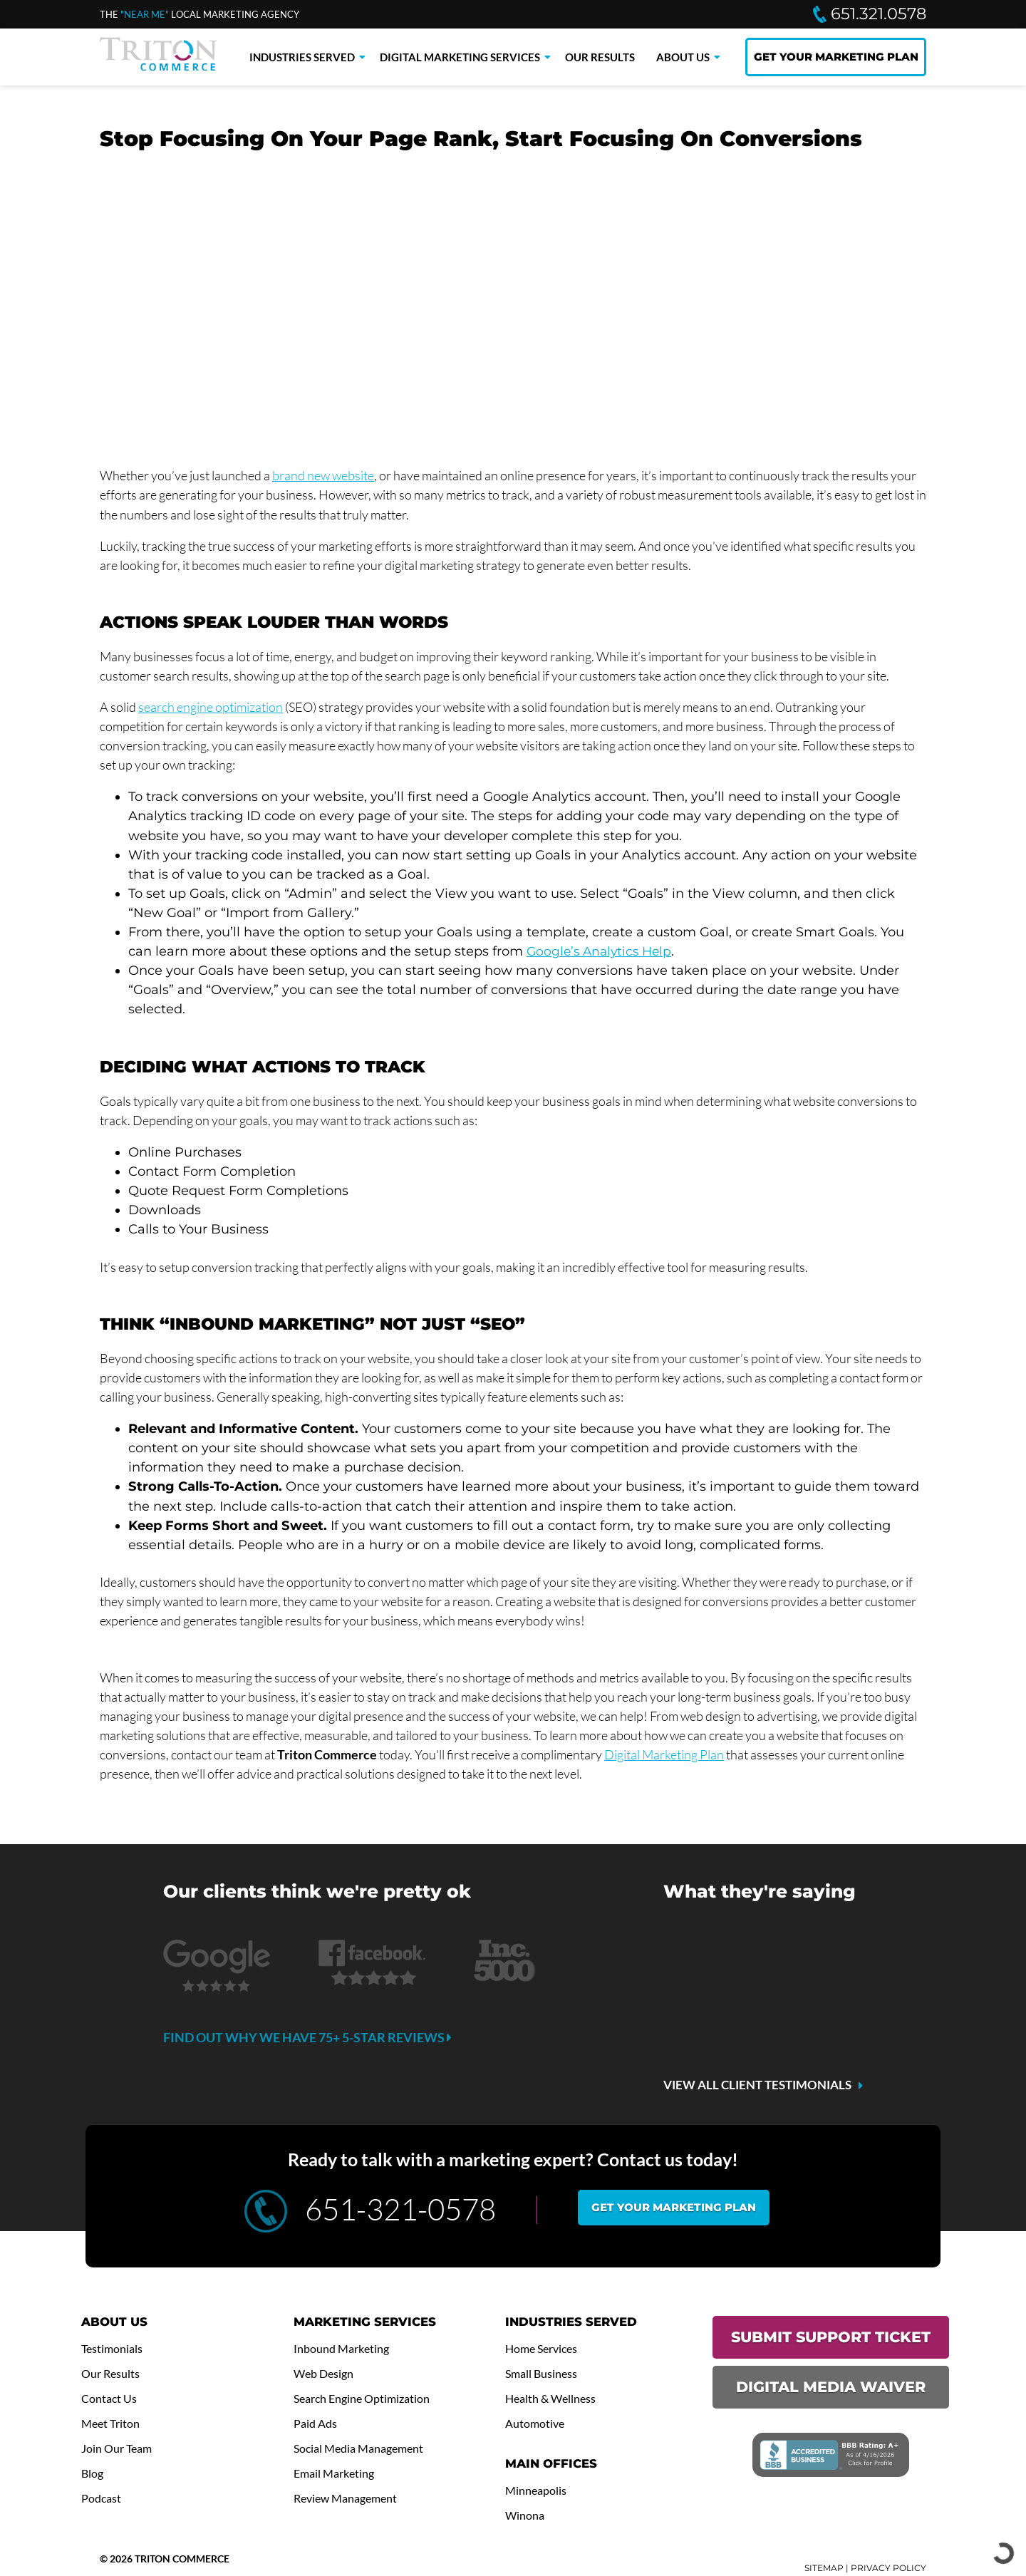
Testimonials (113, 2349)
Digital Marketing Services (460, 57)
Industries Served (302, 57)
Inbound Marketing (344, 2349)
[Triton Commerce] (158, 66)
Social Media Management (363, 2448)
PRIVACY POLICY (888, 2568)
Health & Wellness (553, 2398)
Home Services (544, 2349)
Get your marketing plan (673, 2207)
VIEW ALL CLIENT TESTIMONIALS (757, 2085)
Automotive (536, 2423)
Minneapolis (537, 2490)
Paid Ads (317, 2423)
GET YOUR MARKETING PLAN (836, 56)
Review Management (349, 2498)
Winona (525, 2515)
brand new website (323, 475)
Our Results (600, 57)
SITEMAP (824, 2568)
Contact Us (110, 2398)
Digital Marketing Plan (664, 1754)
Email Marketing (337, 2473)
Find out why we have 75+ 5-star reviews (307, 2037)
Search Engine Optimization (366, 2398)
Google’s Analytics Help (602, 951)
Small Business (543, 2373)
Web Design (326, 2373)
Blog (93, 2473)
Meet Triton (112, 2423)
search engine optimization (210, 707)
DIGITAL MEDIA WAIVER (831, 2387)
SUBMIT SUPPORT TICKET (831, 2337)
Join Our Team (119, 2448)
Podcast (102, 2498)
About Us (683, 57)
